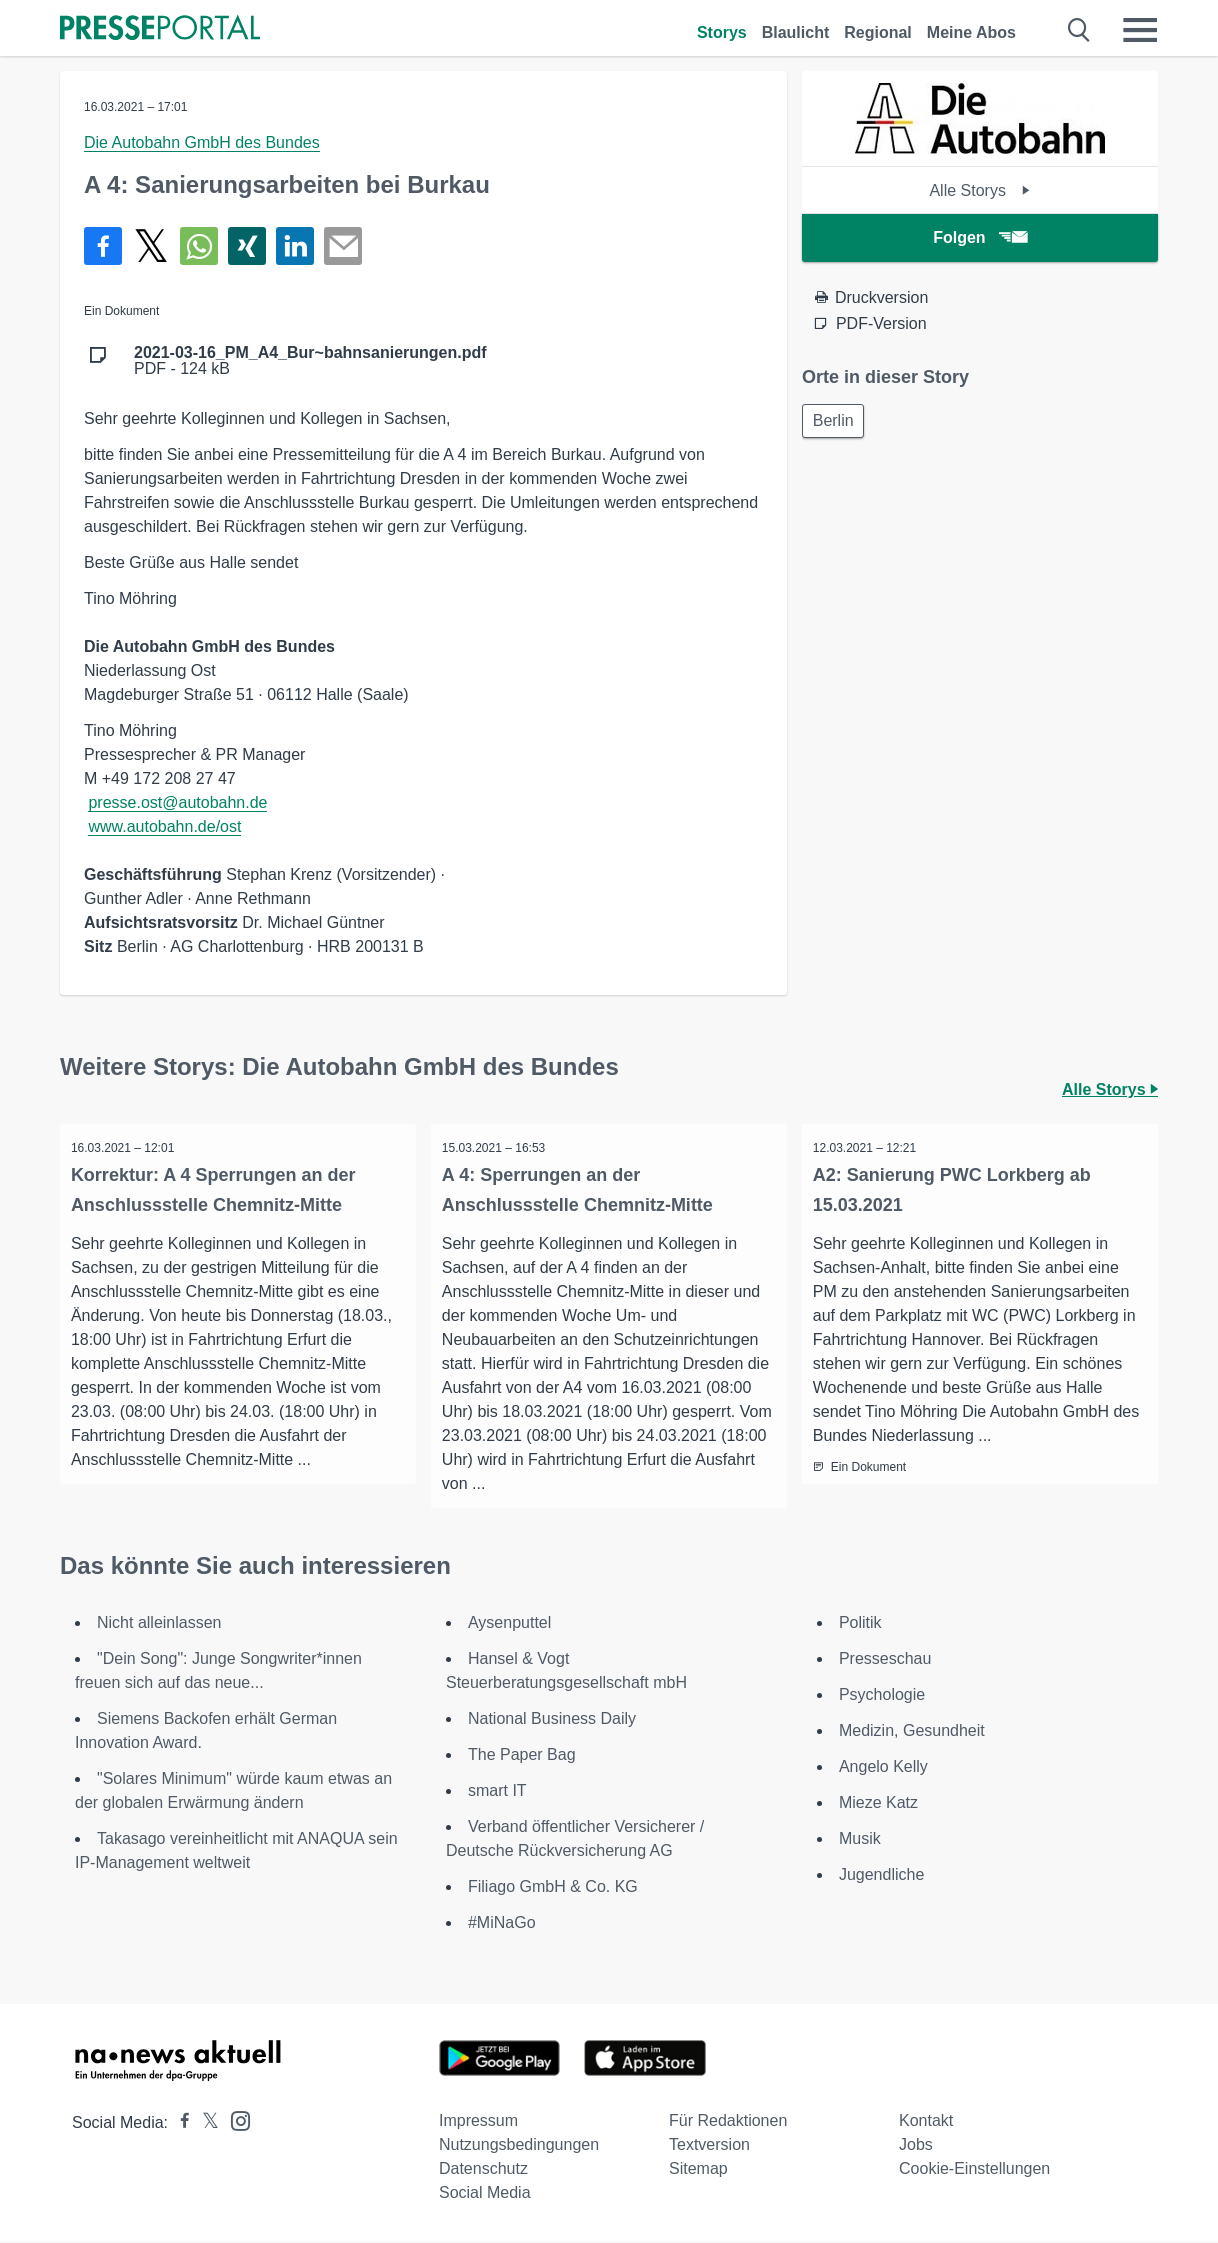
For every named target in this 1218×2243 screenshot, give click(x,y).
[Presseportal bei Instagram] (234, 2121)
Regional (878, 32)
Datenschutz (483, 2170)
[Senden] (343, 246)
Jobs (916, 2146)
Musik (860, 1840)
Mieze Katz (878, 1804)
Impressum (478, 2122)
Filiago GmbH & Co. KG (553, 1888)
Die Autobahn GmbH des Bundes (202, 142)
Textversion (709, 2146)
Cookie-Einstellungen (974, 2170)
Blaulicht (796, 32)
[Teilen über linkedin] (295, 246)
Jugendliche (881, 1876)
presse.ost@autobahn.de (177, 802)
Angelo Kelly (883, 1768)
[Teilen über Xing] (247, 246)
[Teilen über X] (151, 246)
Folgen (979, 237)
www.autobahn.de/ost (164, 826)
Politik (860, 1624)
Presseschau (885, 1660)
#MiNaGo (502, 1924)
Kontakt (926, 2122)
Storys (722, 32)
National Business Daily (552, 1720)
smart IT (497, 1792)
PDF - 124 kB (310, 361)
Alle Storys (979, 190)
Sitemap (698, 2170)
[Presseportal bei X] (204, 2124)
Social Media (485, 2194)
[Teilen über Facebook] (103, 246)
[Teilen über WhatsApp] (199, 246)
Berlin (835, 421)
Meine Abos (971, 32)
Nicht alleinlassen (159, 1624)
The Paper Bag (522, 1756)
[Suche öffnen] (1079, 30)
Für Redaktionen (728, 2122)
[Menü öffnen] (1140, 30)
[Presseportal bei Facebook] (179, 2124)
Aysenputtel (509, 1624)
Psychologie (882, 1696)
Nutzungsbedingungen (519, 2146)
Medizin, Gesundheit (912, 1732)
